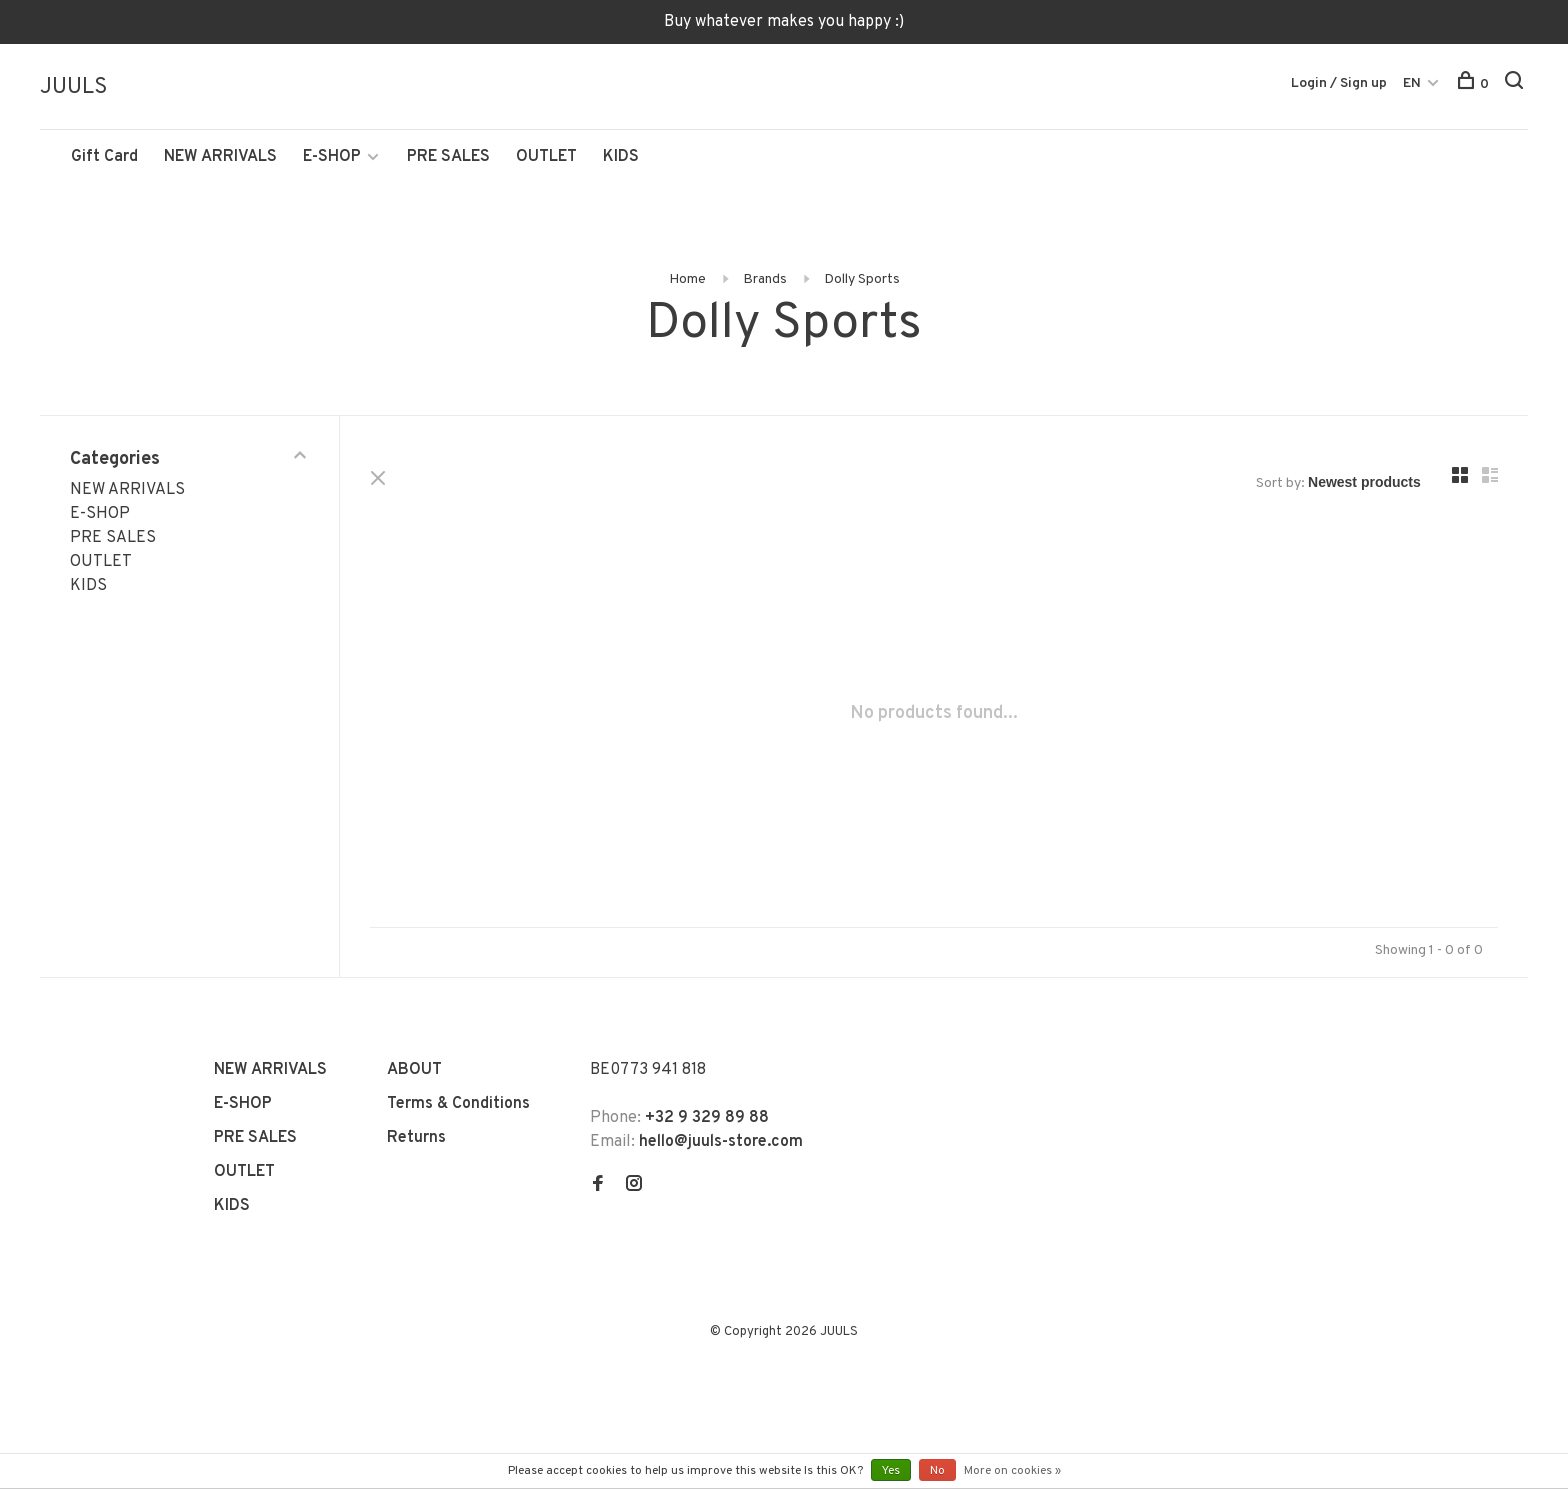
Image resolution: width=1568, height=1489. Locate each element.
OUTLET (546, 157)
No (937, 1471)
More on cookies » (1012, 1471)
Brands (765, 279)
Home (687, 279)
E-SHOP (332, 157)
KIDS (621, 157)
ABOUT (414, 1070)
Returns (416, 1138)
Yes (891, 1471)
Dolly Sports (862, 279)
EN (1412, 83)
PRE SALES (448, 157)
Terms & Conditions (458, 1104)
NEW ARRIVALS (220, 157)
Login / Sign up (1339, 83)
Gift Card (104, 157)
